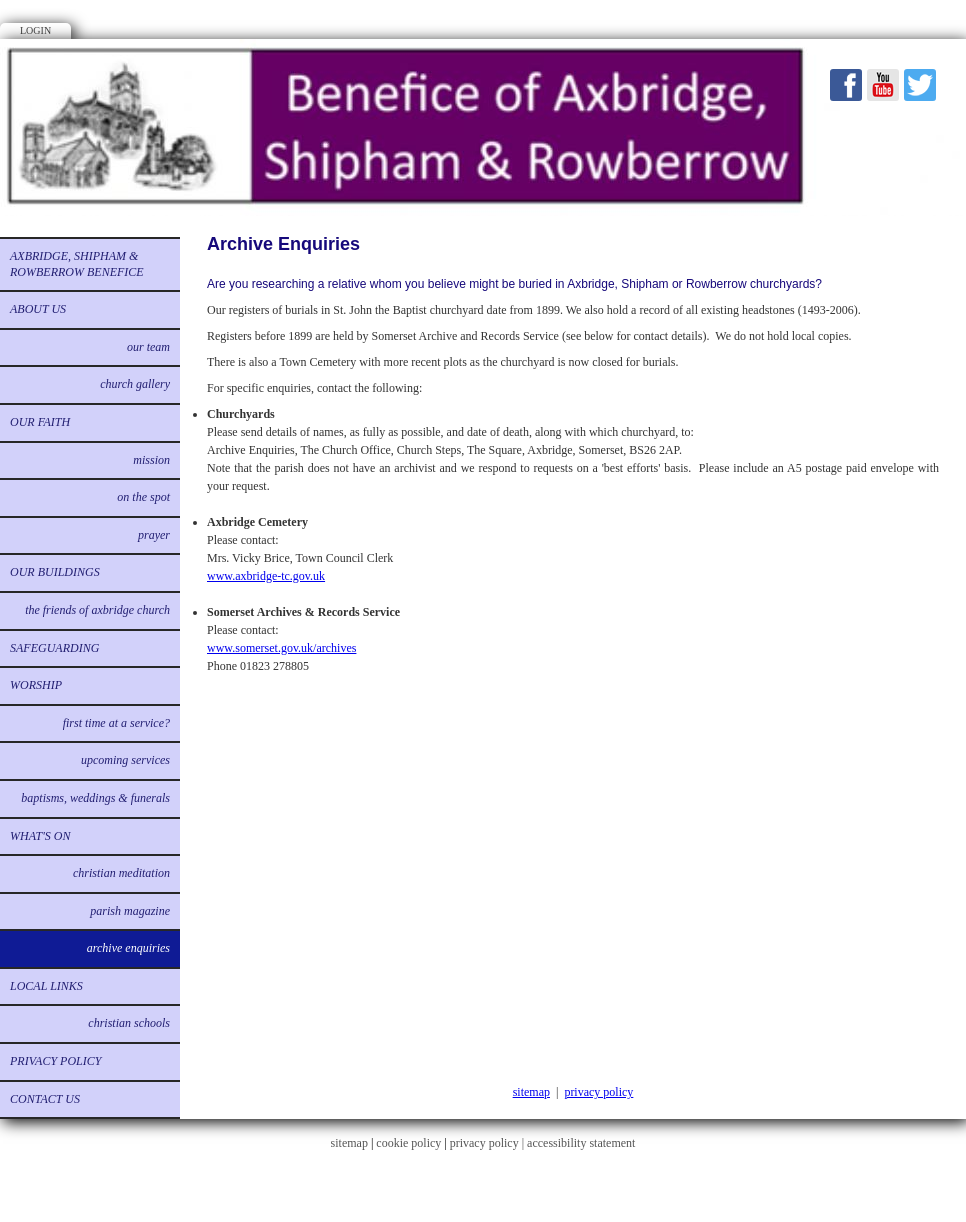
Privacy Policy (55, 1061)
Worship (36, 685)
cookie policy (408, 1143)
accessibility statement (581, 1143)
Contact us (45, 1099)
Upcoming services (125, 760)
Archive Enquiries (128, 948)
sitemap (531, 1092)
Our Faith (40, 422)
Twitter (920, 85)
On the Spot (143, 497)
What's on (40, 836)
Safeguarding (54, 648)
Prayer (154, 535)
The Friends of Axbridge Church (97, 610)
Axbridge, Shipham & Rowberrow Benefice (77, 264)
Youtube (883, 85)
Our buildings (55, 572)
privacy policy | (488, 1143)
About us (38, 309)
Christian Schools (129, 1023)
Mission (151, 460)
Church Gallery (135, 384)
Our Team (148, 347)
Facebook (846, 85)
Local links (46, 986)
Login (35, 30)
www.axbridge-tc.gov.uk (266, 576)
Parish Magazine (130, 911)
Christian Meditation (121, 873)
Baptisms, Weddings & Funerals (95, 798)
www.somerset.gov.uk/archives (281, 648)
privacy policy (598, 1092)
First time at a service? (116, 723)
